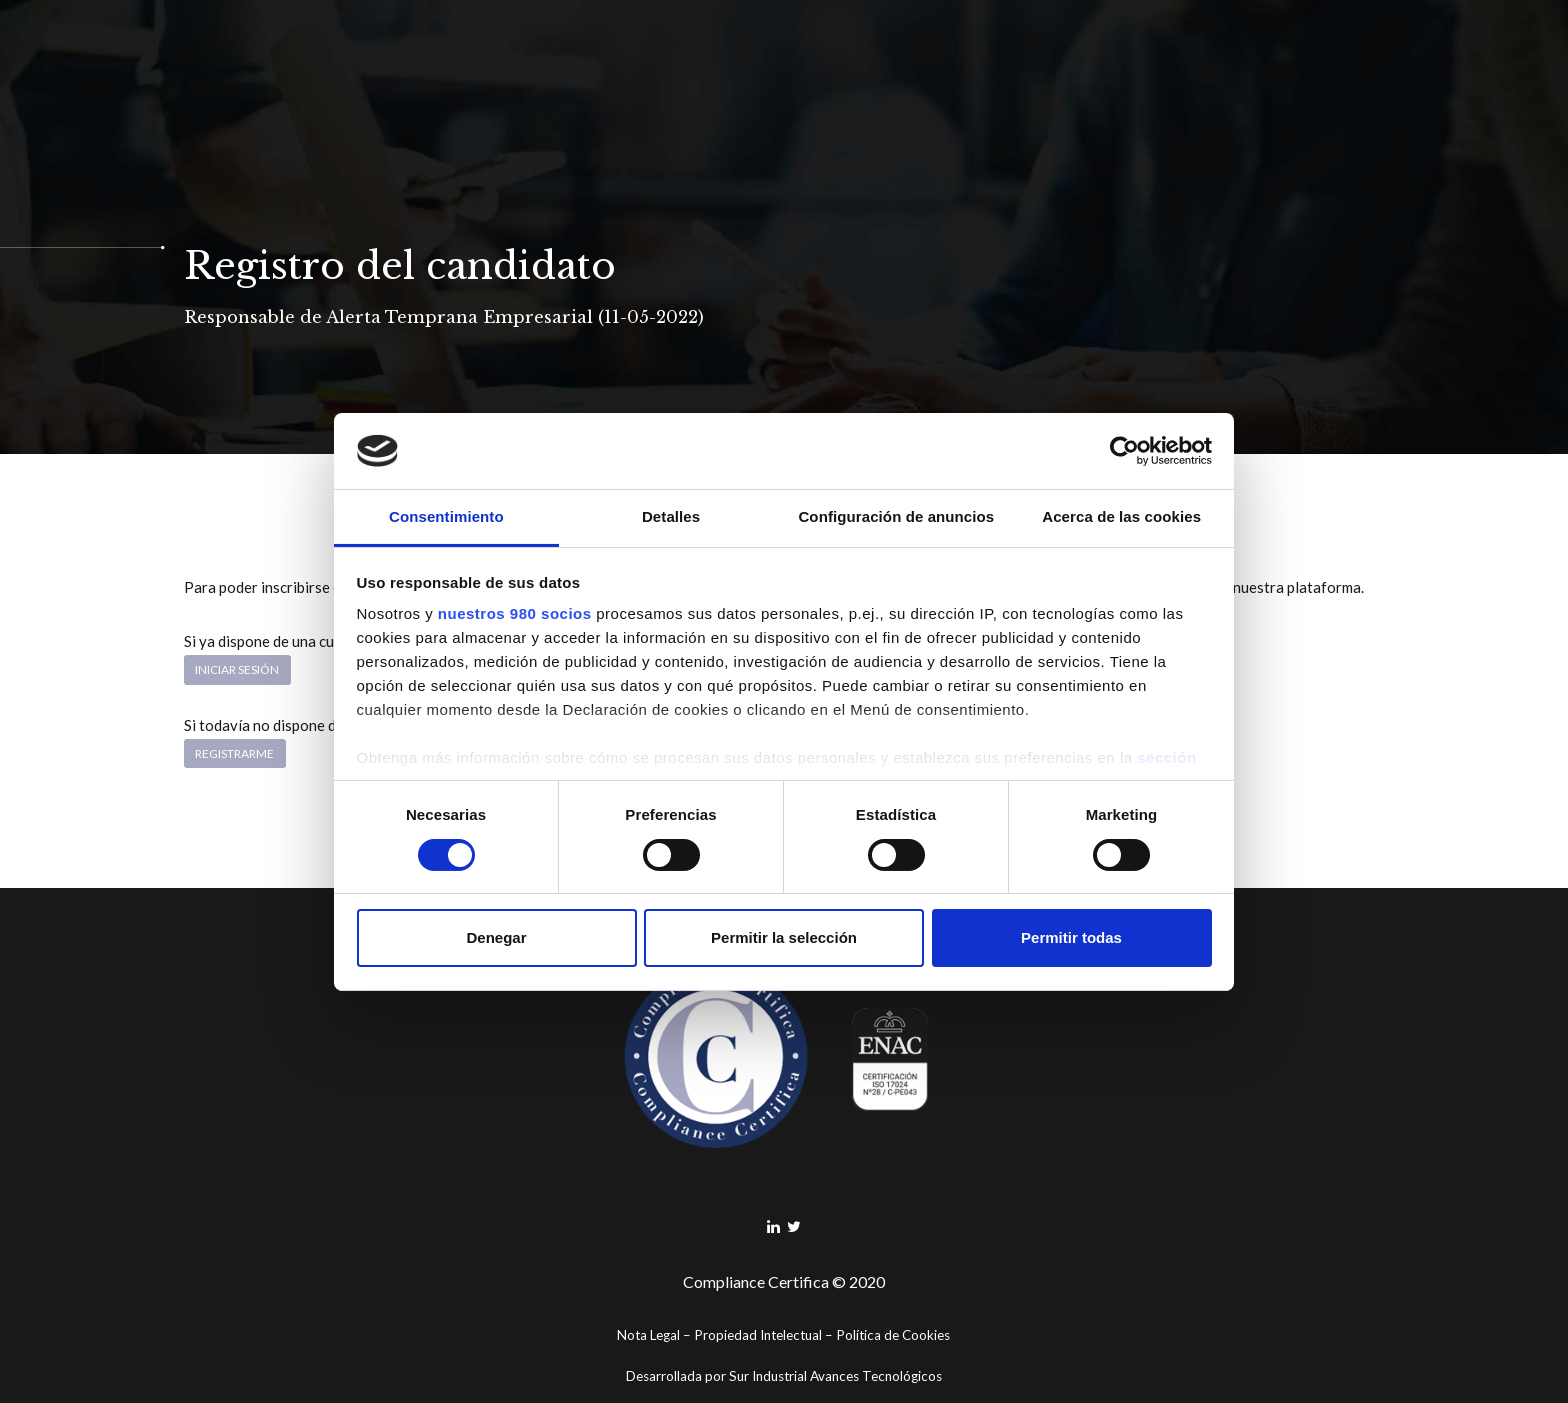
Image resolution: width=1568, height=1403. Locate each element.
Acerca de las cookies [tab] (1121, 516)
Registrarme (234, 753)
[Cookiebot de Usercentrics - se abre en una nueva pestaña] (1124, 451)
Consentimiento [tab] (446, 516)
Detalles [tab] (671, 516)
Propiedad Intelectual (758, 1335)
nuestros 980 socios (515, 613)
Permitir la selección (784, 937)
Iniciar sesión (237, 669)
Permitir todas (1071, 937)
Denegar (496, 937)
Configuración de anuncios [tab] (896, 516)
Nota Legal (648, 1335)
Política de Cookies (893, 1335)
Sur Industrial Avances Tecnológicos (835, 1376)
